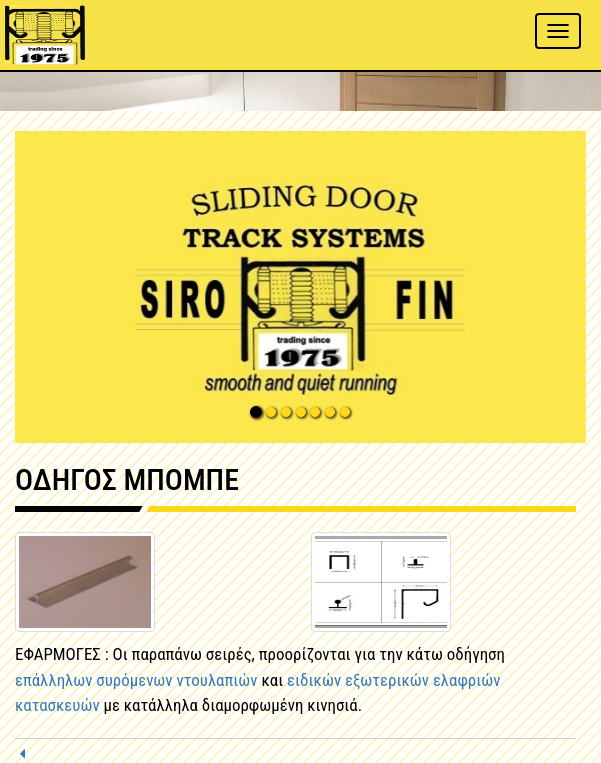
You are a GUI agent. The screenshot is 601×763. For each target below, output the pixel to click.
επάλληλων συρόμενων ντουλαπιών (136, 680)
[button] (300, 287)
